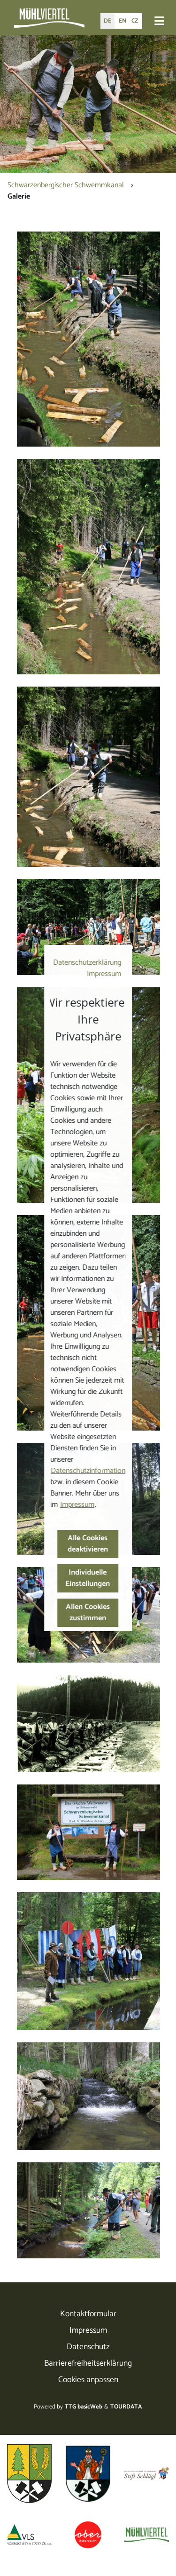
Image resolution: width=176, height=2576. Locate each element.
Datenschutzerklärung (87, 962)
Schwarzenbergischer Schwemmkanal (66, 185)
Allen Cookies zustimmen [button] (88, 1612)
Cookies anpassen (88, 2380)
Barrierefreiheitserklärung (88, 2363)
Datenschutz (88, 2347)
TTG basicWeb (83, 2407)
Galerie (19, 196)
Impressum (104, 974)
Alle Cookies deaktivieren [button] (88, 1544)
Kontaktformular (88, 2314)
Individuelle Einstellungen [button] (88, 1578)
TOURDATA (126, 2407)
